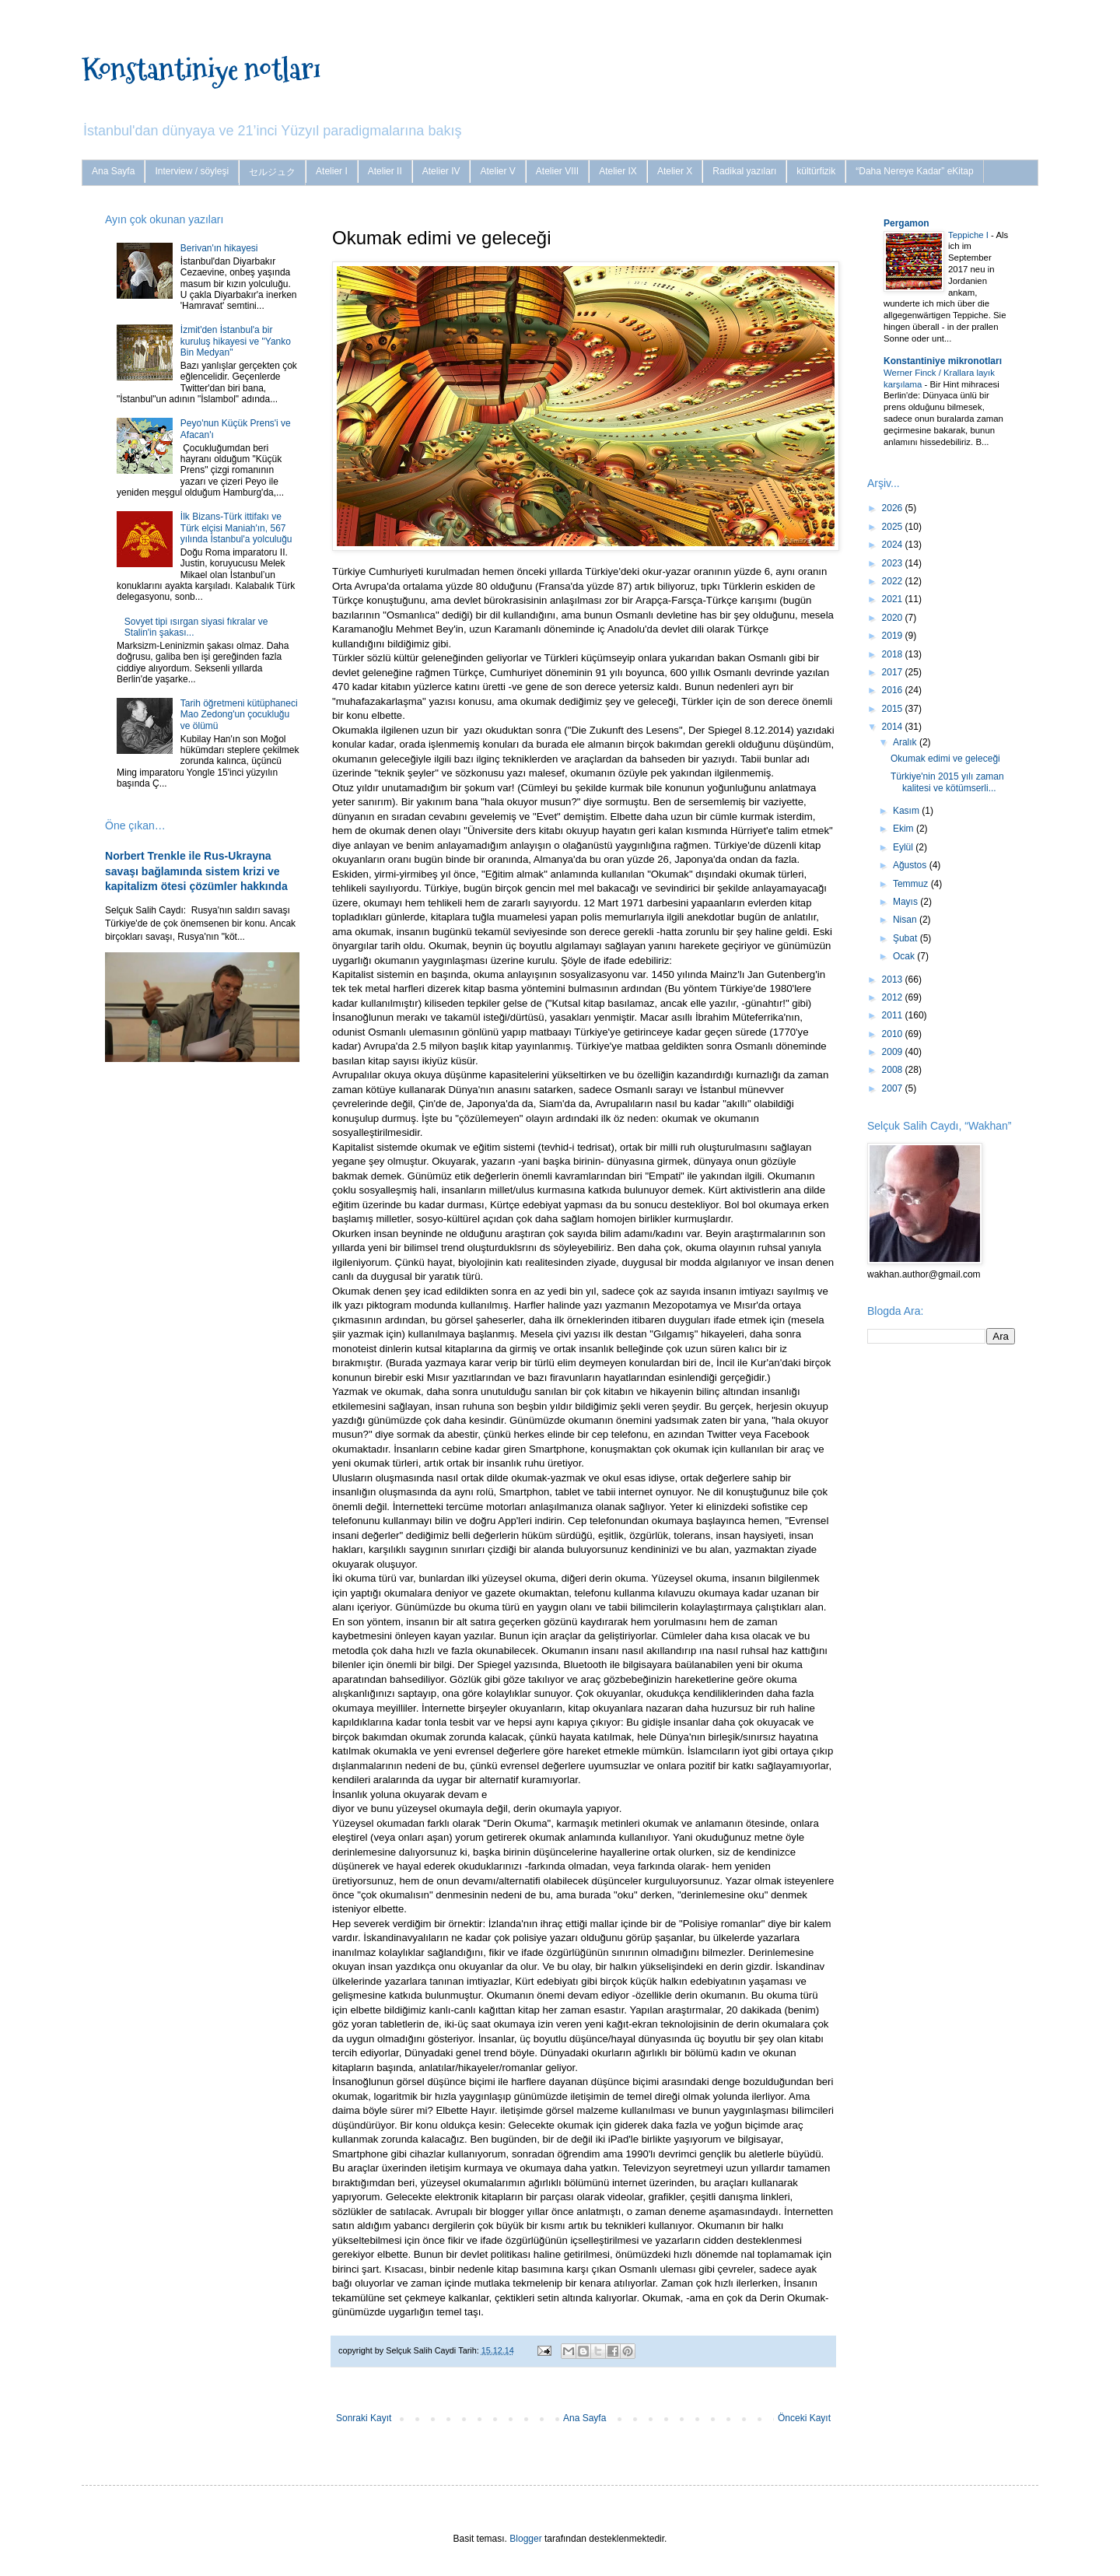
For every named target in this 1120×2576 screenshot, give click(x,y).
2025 (893, 526)
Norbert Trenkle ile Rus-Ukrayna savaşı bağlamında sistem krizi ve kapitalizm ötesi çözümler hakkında (196, 871)
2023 (893, 563)
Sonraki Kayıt (363, 2418)
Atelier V (497, 171)
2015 (893, 708)
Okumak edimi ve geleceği (945, 758)
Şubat (906, 938)
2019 (893, 635)
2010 (893, 1034)
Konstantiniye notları (201, 68)
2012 (893, 997)
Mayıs (906, 901)
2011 (893, 1015)
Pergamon (906, 223)
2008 (893, 1069)
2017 (893, 672)
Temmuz (912, 883)
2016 (893, 690)
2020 (893, 617)
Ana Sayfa (113, 171)
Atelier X (674, 171)
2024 (893, 544)
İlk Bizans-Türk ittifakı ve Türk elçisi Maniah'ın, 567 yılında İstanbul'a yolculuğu (236, 528)
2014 (893, 726)
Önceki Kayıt (804, 2418)
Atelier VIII (557, 171)
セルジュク (272, 171)
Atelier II (385, 171)
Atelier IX (618, 171)
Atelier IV (441, 171)
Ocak (905, 956)
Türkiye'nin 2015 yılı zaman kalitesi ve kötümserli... (947, 782)
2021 (893, 599)
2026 (893, 508)
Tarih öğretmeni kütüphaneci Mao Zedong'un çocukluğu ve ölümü (239, 714)
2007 (893, 1088)
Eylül (904, 847)
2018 (893, 654)
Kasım (907, 810)
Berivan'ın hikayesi (219, 248)
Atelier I (332, 171)
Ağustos (911, 865)
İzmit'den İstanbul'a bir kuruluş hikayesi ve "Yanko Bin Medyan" (235, 341)
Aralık (906, 742)
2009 (893, 1051)
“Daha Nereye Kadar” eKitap (914, 171)
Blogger (525, 2538)
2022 (893, 581)
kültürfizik (815, 171)
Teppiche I (969, 235)
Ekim (904, 828)
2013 (893, 979)
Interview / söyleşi (192, 171)
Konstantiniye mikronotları (943, 361)
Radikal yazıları (744, 171)
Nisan (906, 919)
